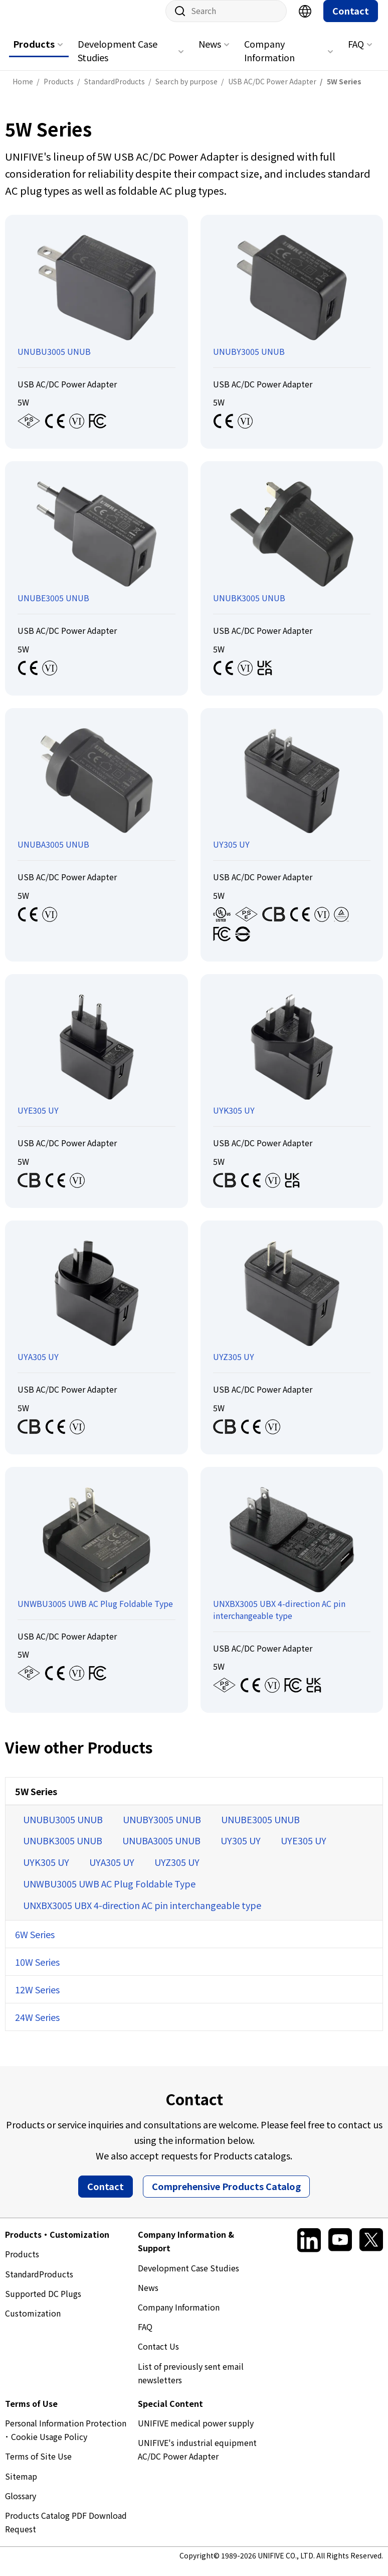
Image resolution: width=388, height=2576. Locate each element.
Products (34, 53)
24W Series (37, 2026)
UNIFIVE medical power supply (196, 2433)
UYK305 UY (46, 1871)
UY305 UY (241, 1850)
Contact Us (158, 2356)
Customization (33, 2323)
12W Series (37, 1999)
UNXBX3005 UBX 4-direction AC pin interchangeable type (142, 1915)
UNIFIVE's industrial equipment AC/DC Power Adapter (197, 2459)
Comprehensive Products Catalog (226, 2196)
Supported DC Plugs (43, 2303)
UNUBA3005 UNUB (161, 1850)
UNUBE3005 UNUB (260, 1829)
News (210, 53)
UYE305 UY (303, 1850)
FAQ (356, 53)
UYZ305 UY (177, 1871)
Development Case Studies (117, 60)
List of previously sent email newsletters (191, 2383)
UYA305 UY (111, 1871)
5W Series (36, 1801)
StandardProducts (39, 2284)
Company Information (269, 60)
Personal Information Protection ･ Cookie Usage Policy (65, 2440)
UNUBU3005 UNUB (63, 1829)
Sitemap (21, 2486)
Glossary (20, 2506)
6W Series (35, 1944)
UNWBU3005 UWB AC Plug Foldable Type (109, 1893)
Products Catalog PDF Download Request (66, 2532)
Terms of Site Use (38, 2466)
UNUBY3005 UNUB (162, 1829)
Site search (176, 21)
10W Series (37, 1971)
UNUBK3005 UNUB (62, 1850)
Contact (350, 20)
